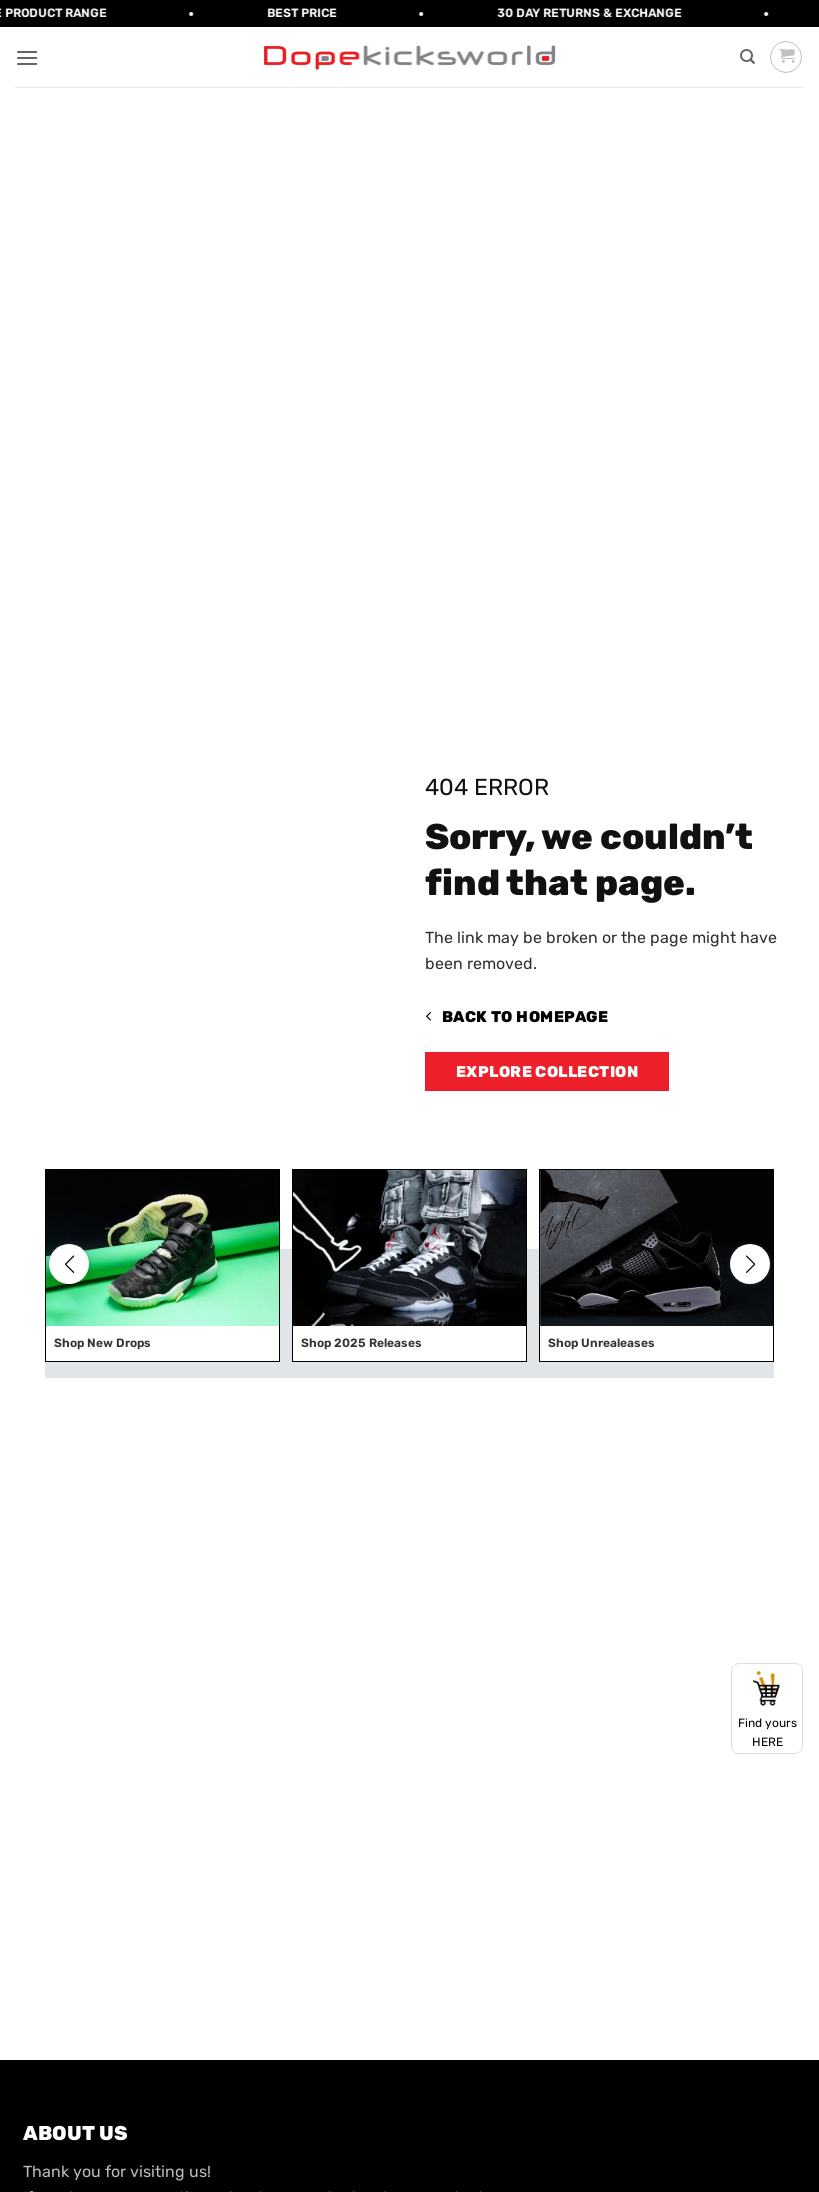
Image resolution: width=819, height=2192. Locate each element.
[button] (27, 57)
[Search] (747, 57)
